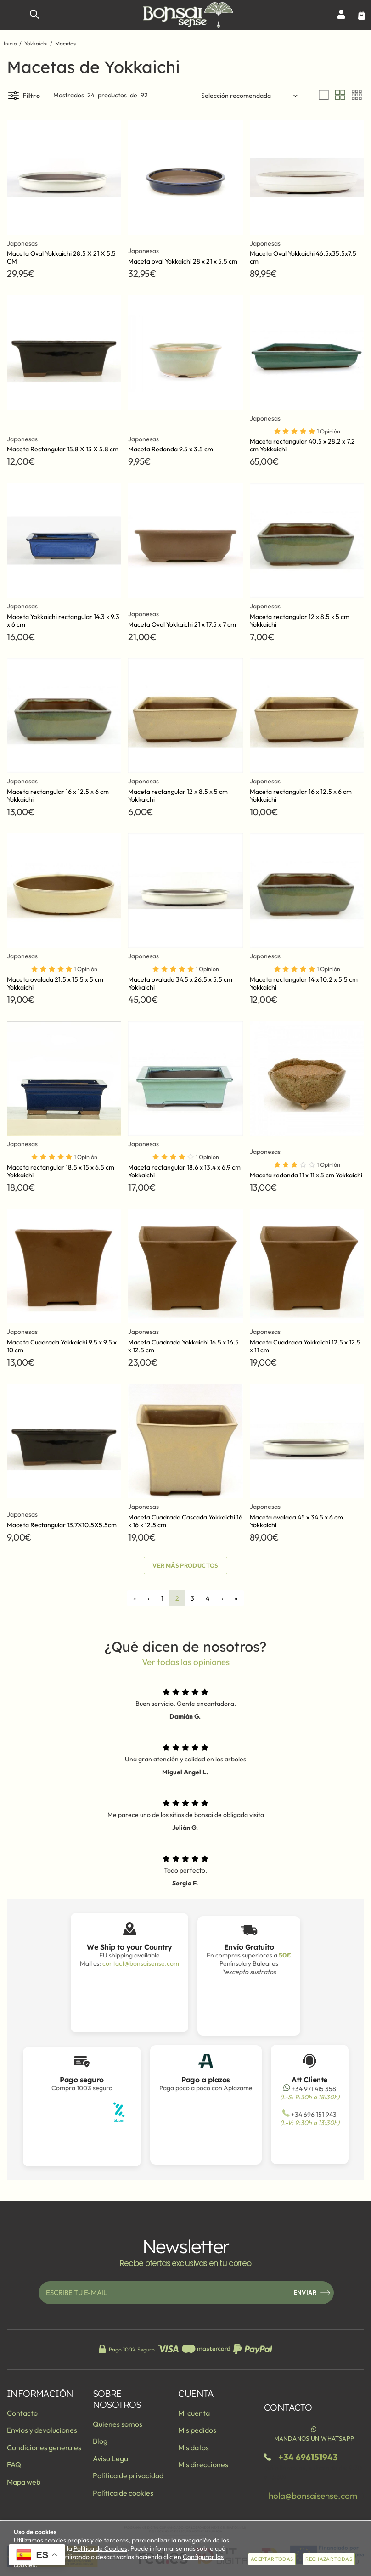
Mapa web (23, 2481)
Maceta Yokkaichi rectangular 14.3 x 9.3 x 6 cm (63, 621)
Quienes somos (117, 2424)
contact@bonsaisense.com (140, 1963)
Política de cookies (123, 2492)
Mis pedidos (197, 2430)
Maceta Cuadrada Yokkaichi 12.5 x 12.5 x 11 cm (305, 1346)
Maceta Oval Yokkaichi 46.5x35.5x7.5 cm (303, 257)
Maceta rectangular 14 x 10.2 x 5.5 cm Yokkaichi (304, 983)
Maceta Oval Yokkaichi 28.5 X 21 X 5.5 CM (61, 257)
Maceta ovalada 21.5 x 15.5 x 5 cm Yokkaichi (55, 983)
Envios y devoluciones (42, 2430)
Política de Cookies (100, 2548)
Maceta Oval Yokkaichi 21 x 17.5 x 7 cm (182, 624)
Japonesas (22, 243)
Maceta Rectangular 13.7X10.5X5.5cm (62, 1525)
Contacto (22, 2413)
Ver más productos (185, 1565)
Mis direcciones (203, 2464)
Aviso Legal (111, 2458)
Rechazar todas (328, 2559)
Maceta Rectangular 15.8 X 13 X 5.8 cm (62, 449)
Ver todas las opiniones (186, 1661)
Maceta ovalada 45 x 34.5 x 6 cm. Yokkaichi (297, 1521)
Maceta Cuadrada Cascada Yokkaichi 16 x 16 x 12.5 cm (185, 1521)
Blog (100, 2441)
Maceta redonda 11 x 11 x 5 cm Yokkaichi (306, 1175)
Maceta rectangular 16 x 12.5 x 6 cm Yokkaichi (58, 795)
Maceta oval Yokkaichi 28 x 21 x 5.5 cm (182, 261)
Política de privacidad (128, 2475)
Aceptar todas (272, 2559)
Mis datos (193, 2447)
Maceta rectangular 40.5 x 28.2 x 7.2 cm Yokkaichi (302, 445)
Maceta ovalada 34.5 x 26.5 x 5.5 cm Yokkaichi (180, 983)
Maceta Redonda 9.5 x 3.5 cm (170, 449)
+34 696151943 (308, 2457)
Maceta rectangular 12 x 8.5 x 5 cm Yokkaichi (299, 621)
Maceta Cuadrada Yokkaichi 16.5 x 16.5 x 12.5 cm (183, 1346)
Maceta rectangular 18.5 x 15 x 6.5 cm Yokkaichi (60, 1171)
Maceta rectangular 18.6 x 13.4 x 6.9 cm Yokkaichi (184, 1171)
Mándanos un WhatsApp (314, 2433)
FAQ (14, 2464)
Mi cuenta (194, 2413)
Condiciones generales (44, 2447)
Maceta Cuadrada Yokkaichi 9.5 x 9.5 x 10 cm (62, 1346)
